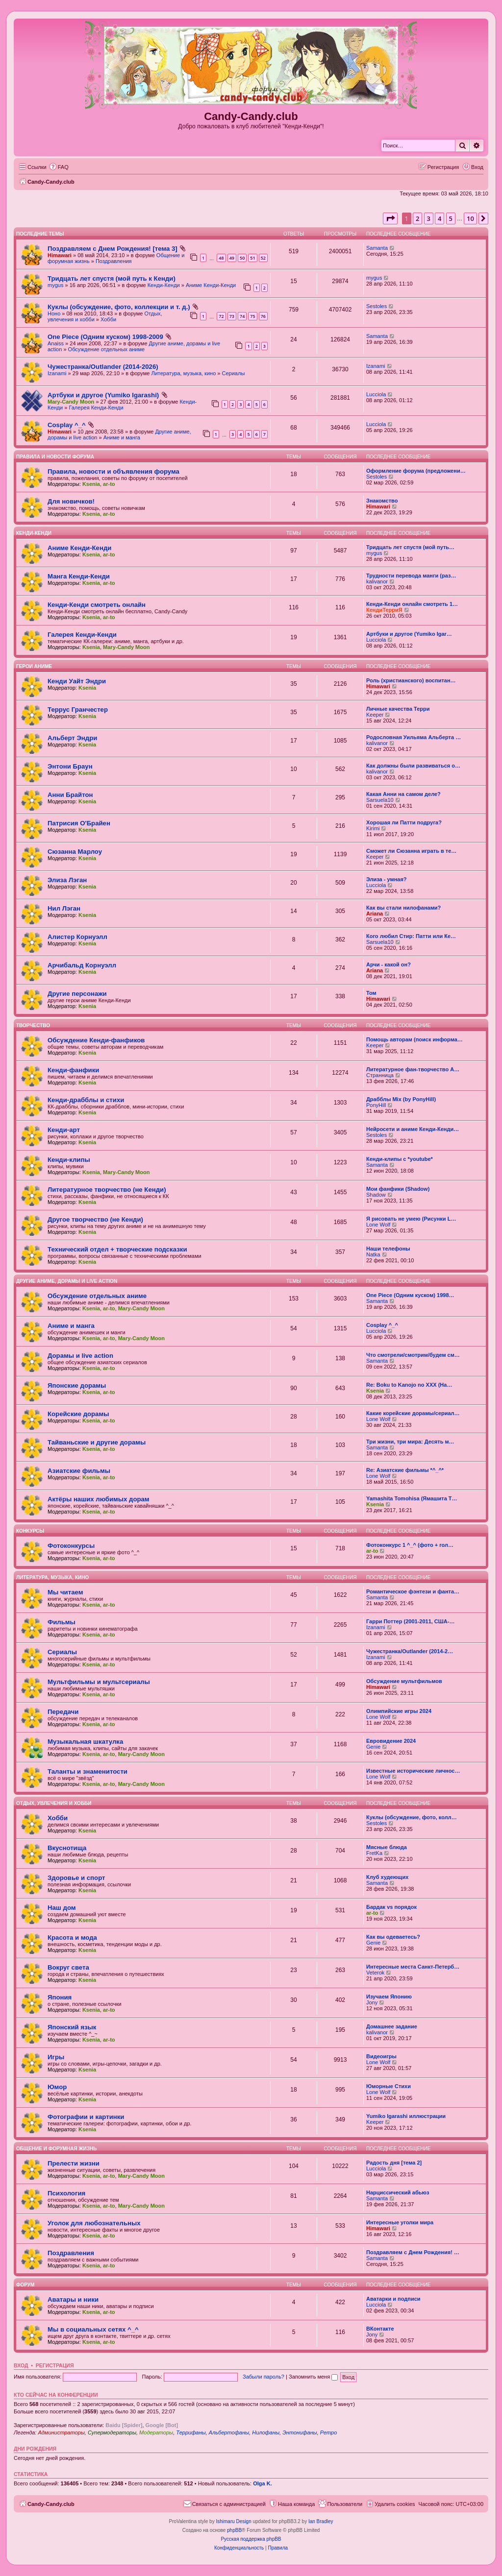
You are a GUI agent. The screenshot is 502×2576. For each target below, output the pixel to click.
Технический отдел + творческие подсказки (117, 1249)
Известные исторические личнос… (413, 1771)
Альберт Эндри (72, 738)
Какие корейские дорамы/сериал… (413, 1413)
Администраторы (61, 2432)
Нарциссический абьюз (397, 2192)
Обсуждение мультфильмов (404, 1681)
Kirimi (373, 828)
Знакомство (382, 501)
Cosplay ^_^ (67, 425)
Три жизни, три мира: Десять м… (410, 1441)
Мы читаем (65, 1592)
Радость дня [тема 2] (394, 2163)
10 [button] (470, 218)
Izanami (57, 373)
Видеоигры (381, 2056)
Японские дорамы (77, 1385)
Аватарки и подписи (393, 2299)
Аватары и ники (73, 2299)
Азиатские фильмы (79, 1470)
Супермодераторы (112, 2432)
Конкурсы (30, 1531)
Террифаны (190, 2432)
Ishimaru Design (233, 2521)
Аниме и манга (121, 437)
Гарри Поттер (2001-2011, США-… (410, 1621)
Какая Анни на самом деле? (403, 794)
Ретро (328, 2432)
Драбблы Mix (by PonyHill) (401, 1099)
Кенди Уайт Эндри (77, 681)
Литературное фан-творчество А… (412, 1069)
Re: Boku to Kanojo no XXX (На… (409, 1385)
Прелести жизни (74, 2163)
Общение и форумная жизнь (56, 2148)
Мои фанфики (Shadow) (397, 1189)
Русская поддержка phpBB (251, 2539)
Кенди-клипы (69, 1159)
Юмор (57, 2087)
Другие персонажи (77, 993)
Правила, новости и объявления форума (113, 471)
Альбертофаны (229, 2432)
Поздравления (114, 261)
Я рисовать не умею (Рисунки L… (411, 1219)
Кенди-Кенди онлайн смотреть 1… (412, 604)
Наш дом (62, 1907)
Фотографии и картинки (86, 2116)
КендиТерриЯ (384, 610)
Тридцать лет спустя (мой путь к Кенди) (112, 278)
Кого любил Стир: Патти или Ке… (411, 936)
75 (252, 316)
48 (221, 258)
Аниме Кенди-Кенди (211, 285)
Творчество (33, 1025)
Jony (371, 2002)
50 (242, 258)
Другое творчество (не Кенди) (95, 1219)
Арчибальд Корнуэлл (82, 965)
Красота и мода (72, 1937)
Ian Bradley (320, 2521)
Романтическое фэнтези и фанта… (412, 1591)
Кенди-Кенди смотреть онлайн (97, 604)
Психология (66, 2193)
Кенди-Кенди (164, 285)
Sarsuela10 (380, 800)
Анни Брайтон (70, 794)
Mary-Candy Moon (71, 402)
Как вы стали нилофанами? (403, 908)
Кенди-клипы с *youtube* (399, 1159)
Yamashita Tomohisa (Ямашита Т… (411, 1498)
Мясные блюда (386, 1847)
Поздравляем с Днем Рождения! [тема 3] (112, 248)
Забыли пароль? (263, 2377)
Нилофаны (265, 2432)
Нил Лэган (64, 908)
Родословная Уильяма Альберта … (413, 737)
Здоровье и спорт (76, 1877)
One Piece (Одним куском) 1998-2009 (105, 336)
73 (231, 316)
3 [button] (428, 218)
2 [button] (417, 218)
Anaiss (56, 343)
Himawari (60, 255)
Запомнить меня (313, 2377)
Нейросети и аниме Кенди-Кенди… (412, 1129)
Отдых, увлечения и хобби (53, 1803)
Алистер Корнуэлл (77, 936)
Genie (373, 1747)
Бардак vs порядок (391, 1907)
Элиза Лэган (67, 880)
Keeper (374, 715)
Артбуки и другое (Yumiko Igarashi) (103, 395)
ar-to (109, 484)
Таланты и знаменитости (87, 1771)
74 (242, 316)
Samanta (377, 248)
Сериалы (233, 373)
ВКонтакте (380, 2329)
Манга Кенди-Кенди (79, 576)
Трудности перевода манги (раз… (411, 575)
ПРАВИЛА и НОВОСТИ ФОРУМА (55, 456)
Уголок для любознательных (94, 2223)
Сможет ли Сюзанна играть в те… (411, 851)
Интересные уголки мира (399, 2222)
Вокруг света (68, 1967)
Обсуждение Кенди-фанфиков (96, 1040)
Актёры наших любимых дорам (99, 1499)
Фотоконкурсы (71, 1545)
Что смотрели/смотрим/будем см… (413, 1355)
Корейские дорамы (78, 1414)
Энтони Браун (70, 766)
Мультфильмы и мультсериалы (99, 1681)
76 (263, 316)
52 (263, 258)
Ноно (54, 313)
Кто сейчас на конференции (56, 2395)
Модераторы (156, 2432)
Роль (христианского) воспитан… (411, 680)
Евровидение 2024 (391, 1741)
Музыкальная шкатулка (85, 1741)
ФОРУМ (25, 2284)
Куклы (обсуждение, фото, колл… (411, 1817)
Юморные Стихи (388, 2086)
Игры (56, 2057)
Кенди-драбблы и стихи (86, 1100)
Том (371, 993)
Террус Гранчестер (78, 709)
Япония (60, 1997)
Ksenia (91, 484)
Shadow (376, 1195)
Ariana (374, 913)
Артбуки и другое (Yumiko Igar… (409, 634)
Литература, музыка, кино (183, 373)
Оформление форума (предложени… (416, 471)
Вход (21, 2365)
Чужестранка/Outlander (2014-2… (409, 1651)
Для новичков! (71, 501)
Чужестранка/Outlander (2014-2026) (103, 366)
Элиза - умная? (386, 879)
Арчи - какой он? (388, 964)
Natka (373, 1254)
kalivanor (377, 581)
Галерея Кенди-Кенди (96, 407)
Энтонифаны (299, 2432)
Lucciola (376, 394)
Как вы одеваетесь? (393, 1937)
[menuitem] (59, 167)
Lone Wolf (378, 1225)
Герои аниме (34, 666)
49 (231, 258)
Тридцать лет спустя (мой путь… (410, 547)
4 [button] (439, 218)
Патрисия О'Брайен (79, 823)
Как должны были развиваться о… (413, 766)
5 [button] (450, 218)
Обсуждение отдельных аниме (106, 349)
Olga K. (262, 2483)
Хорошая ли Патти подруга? (404, 822)
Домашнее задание (391, 2026)
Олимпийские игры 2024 (398, 1711)
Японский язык (72, 2027)
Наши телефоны (388, 1249)
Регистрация (55, 2365)
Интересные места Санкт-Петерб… (412, 1967)
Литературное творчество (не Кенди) (107, 1189)
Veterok (375, 1972)
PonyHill (376, 1105)
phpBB (234, 2530)
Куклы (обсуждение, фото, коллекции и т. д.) (119, 307)
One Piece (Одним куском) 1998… (410, 1295)
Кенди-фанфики (73, 1070)
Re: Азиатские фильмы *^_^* (405, 1470)
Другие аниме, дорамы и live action (66, 1281)
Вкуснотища (67, 1848)
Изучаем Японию (389, 1996)
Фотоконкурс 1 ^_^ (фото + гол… (409, 1545)
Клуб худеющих (387, 1877)
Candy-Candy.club (251, 116)
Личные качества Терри (398, 709)
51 (252, 258)
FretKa (374, 1853)
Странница (380, 1075)
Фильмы (61, 1622)
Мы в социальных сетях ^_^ (93, 2329)
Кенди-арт (64, 1129)
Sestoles (376, 306)
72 (221, 316)
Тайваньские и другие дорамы (97, 1442)
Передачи (63, 1711)
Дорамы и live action (80, 1355)
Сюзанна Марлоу (75, 851)
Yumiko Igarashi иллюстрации (406, 2116)
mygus (55, 285)
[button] (390, 218)
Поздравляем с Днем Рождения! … (412, 2252)
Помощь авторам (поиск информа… (414, 1039)
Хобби (108, 319)
